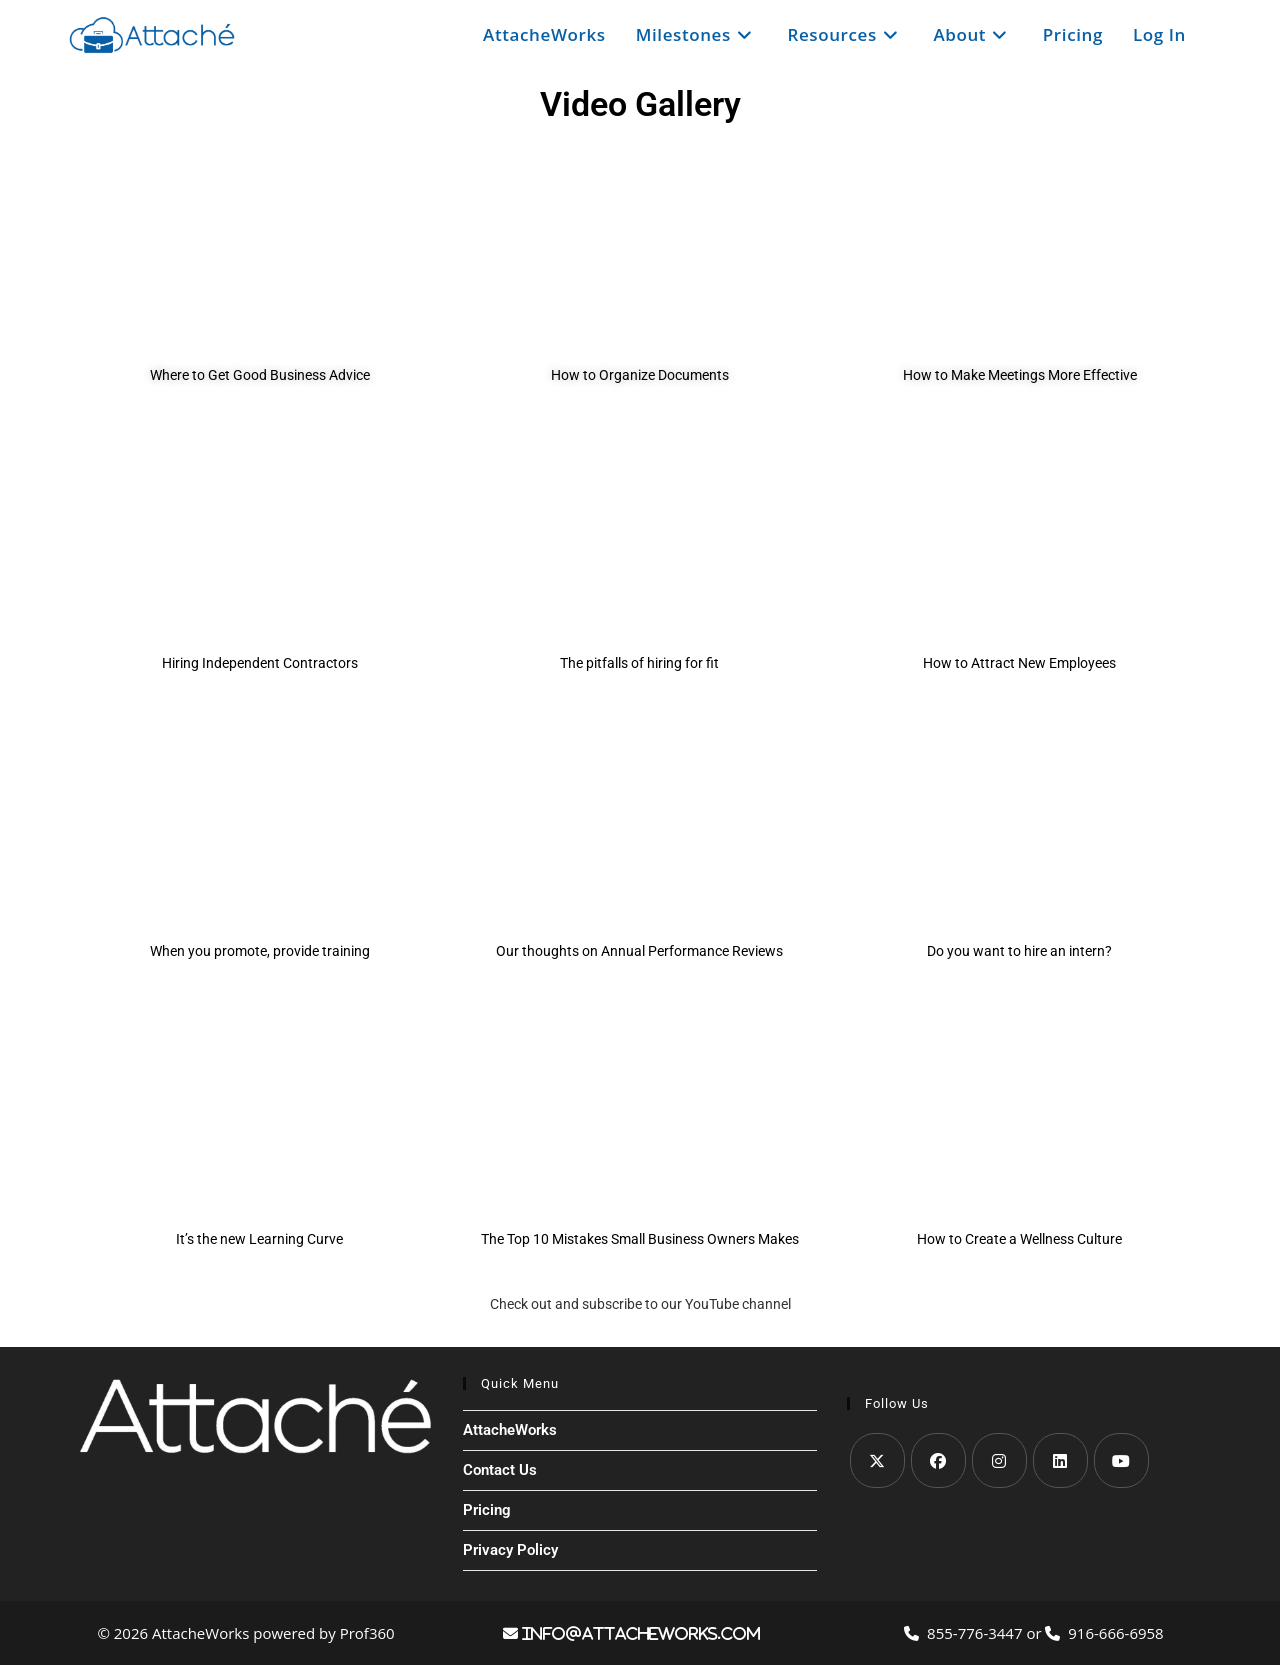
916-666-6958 (1104, 1633)
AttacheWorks (510, 1430)
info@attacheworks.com (639, 1633)
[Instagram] (999, 1460)
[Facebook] (938, 1460)
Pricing (487, 1510)
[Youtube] (1121, 1460)
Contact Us (500, 1470)
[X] (877, 1460)
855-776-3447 (965, 1633)
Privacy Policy (510, 1550)
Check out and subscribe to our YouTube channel (640, 1304)
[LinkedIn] (1060, 1460)
